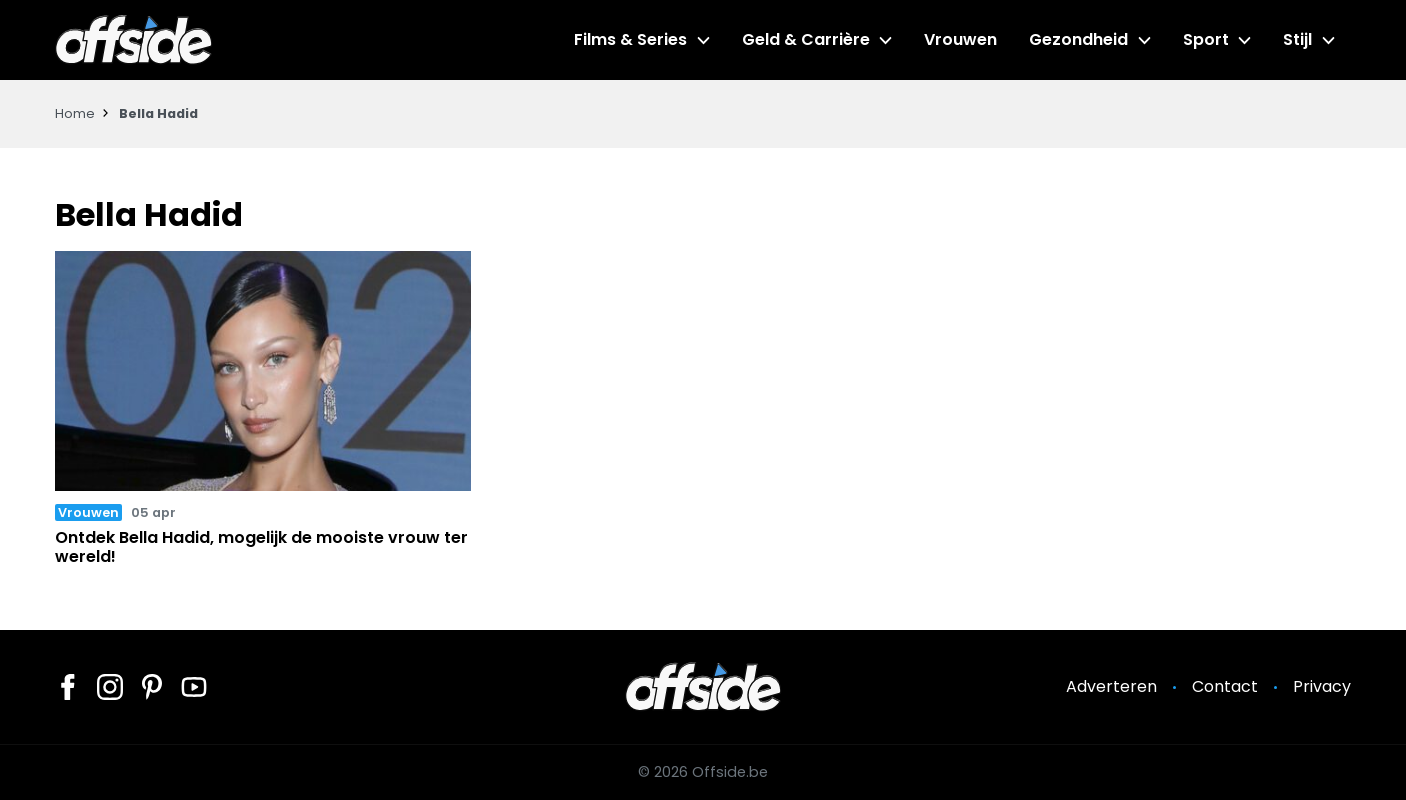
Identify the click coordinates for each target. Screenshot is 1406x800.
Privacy (1322, 686)
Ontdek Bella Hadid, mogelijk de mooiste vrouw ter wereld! (261, 547)
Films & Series (630, 39)
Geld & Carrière (806, 39)
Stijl (1297, 39)
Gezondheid (1078, 39)
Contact (1225, 686)
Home (75, 113)
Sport (1206, 39)
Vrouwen (960, 39)
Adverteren (1111, 686)
